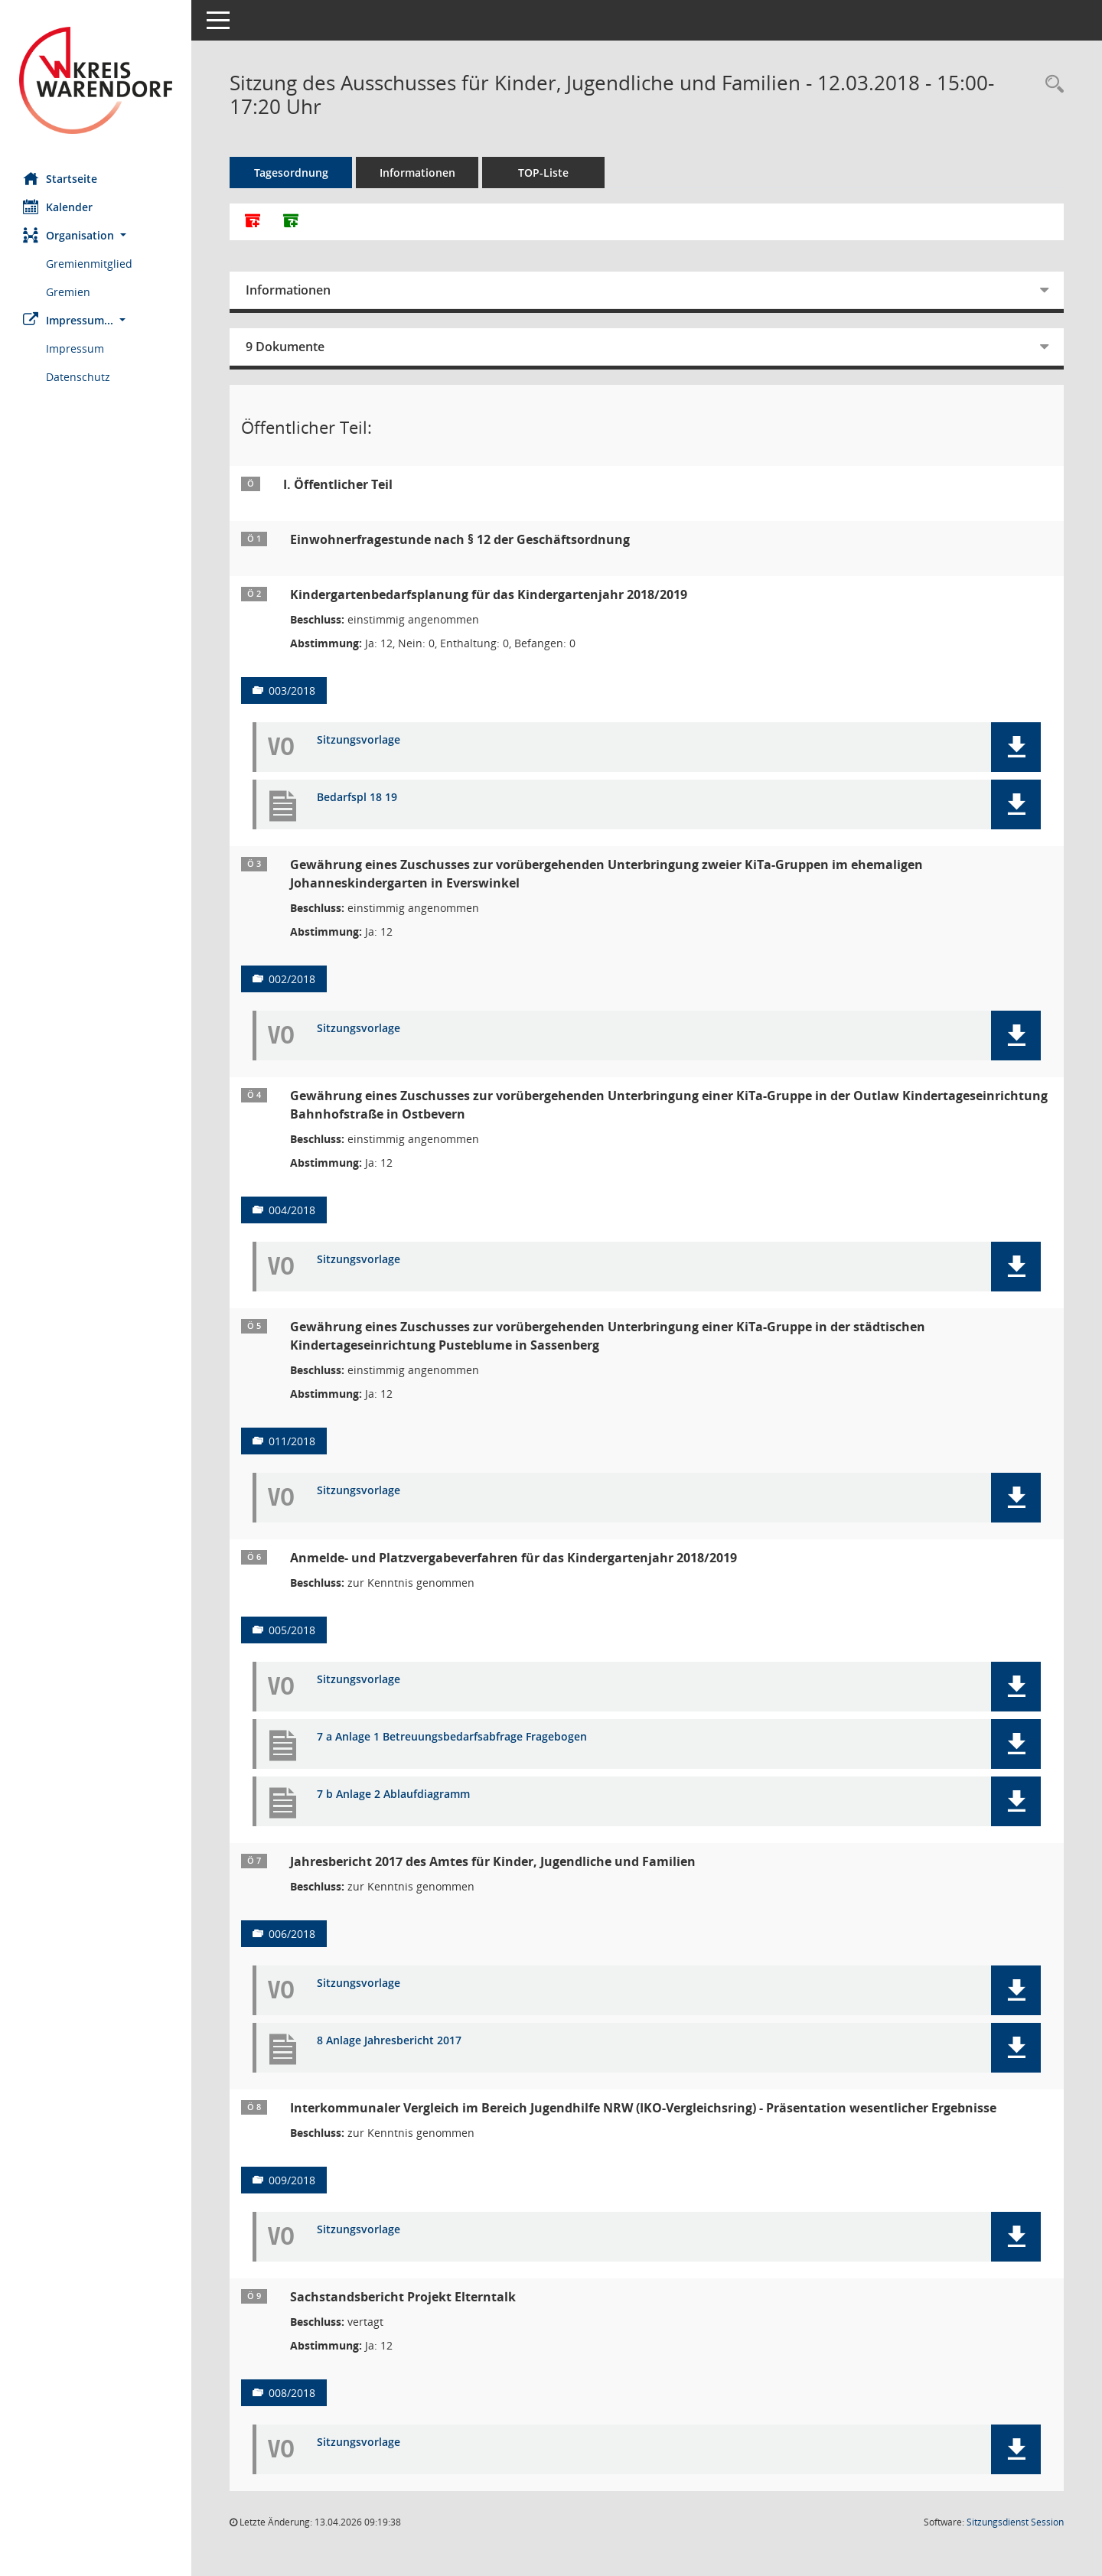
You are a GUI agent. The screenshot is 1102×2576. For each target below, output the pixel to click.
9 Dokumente (285, 346)
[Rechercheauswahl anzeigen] (1051, 84)
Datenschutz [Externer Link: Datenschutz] (78, 377)
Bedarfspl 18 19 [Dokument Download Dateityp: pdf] (357, 797)
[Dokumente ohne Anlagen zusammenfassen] (291, 221)
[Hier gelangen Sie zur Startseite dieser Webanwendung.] (95, 80)
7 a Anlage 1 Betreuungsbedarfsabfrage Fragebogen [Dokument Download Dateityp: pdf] (452, 1737)
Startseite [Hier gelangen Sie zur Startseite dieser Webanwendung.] (60, 178)
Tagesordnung (291, 172)
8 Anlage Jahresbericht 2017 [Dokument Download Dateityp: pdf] (389, 2040)
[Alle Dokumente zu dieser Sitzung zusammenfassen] (252, 221)
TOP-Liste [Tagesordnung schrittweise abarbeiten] (543, 172)
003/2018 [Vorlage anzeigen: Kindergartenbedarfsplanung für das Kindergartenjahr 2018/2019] (292, 690)
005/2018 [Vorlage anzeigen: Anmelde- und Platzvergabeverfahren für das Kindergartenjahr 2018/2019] (292, 1630)
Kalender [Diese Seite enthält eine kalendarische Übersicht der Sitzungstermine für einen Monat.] (58, 206)
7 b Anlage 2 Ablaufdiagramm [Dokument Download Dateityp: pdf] (393, 1794)
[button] (95, 235)
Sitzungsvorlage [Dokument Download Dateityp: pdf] (358, 740)
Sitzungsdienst (1015, 2522)
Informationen (417, 172)
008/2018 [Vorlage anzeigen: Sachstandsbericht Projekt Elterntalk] (292, 2392)
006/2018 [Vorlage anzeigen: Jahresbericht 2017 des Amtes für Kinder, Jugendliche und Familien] (292, 1933)
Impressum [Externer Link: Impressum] (75, 348)
